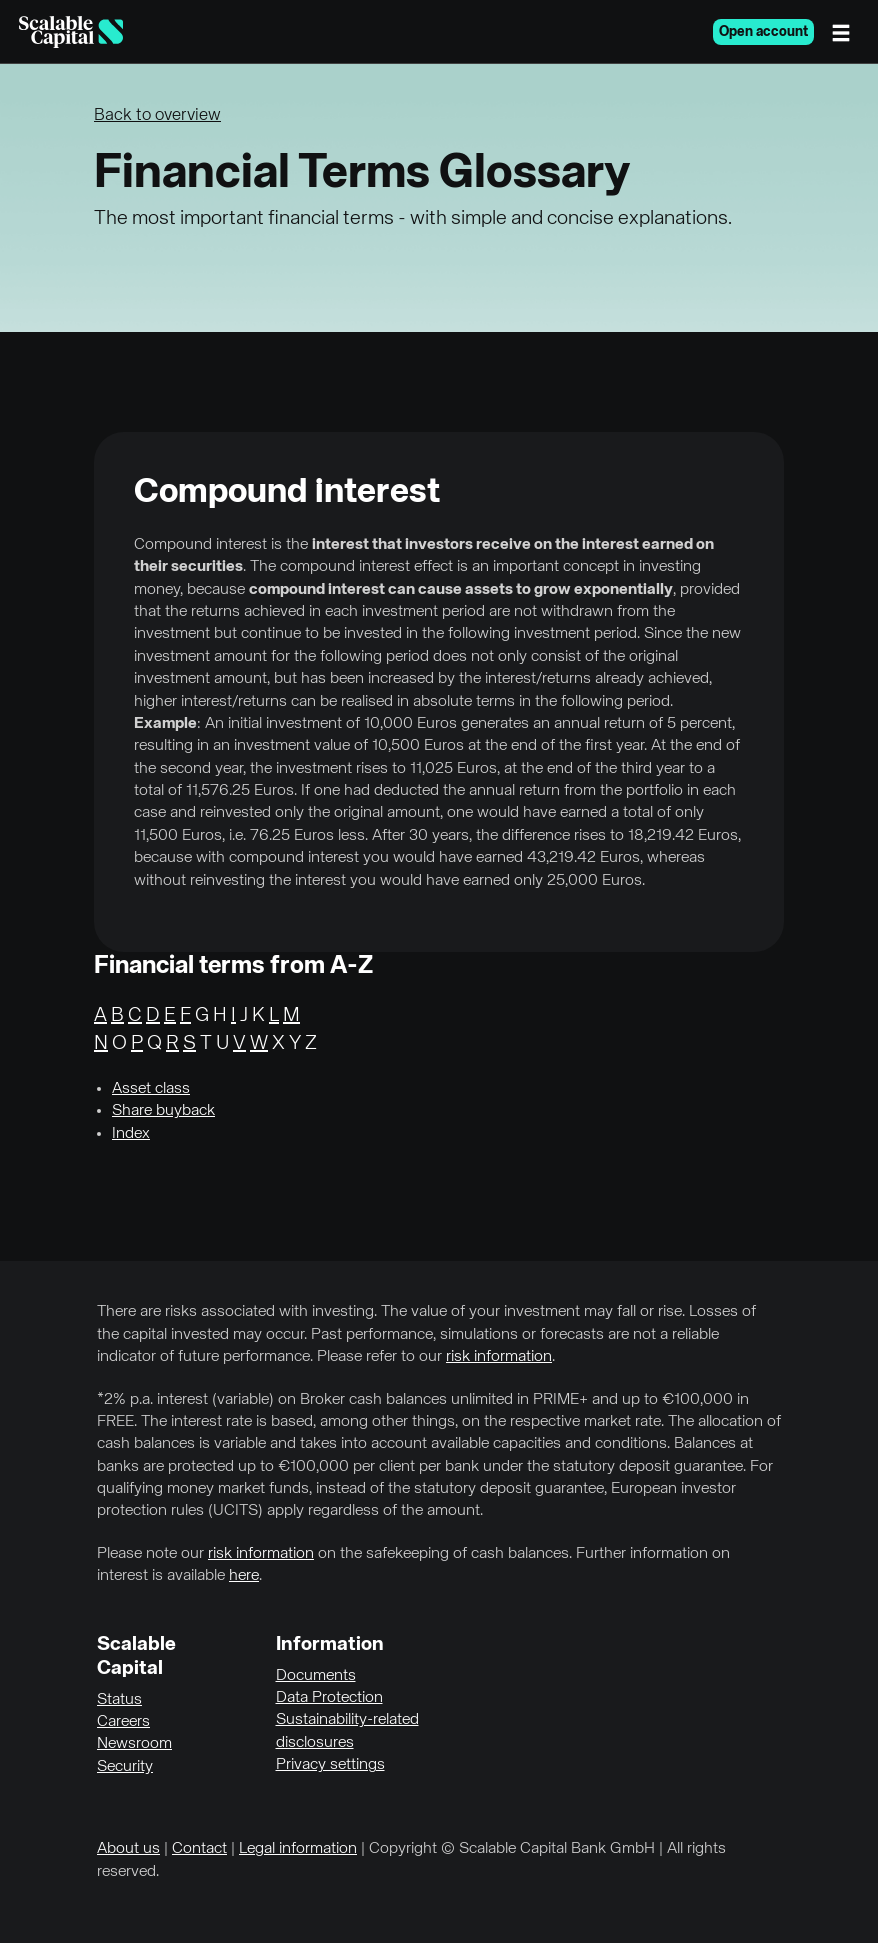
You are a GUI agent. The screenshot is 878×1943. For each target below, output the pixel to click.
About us (128, 1849)
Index (131, 1134)
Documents (316, 1676)
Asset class (151, 1089)
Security (125, 1767)
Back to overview (157, 115)
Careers (123, 1722)
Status (119, 1700)
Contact (199, 1849)
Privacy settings (330, 1765)
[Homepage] (71, 32)
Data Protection (329, 1698)
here (244, 1576)
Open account (763, 32)
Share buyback (163, 1111)
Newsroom (134, 1744)
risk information (499, 1357)
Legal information (298, 1849)
